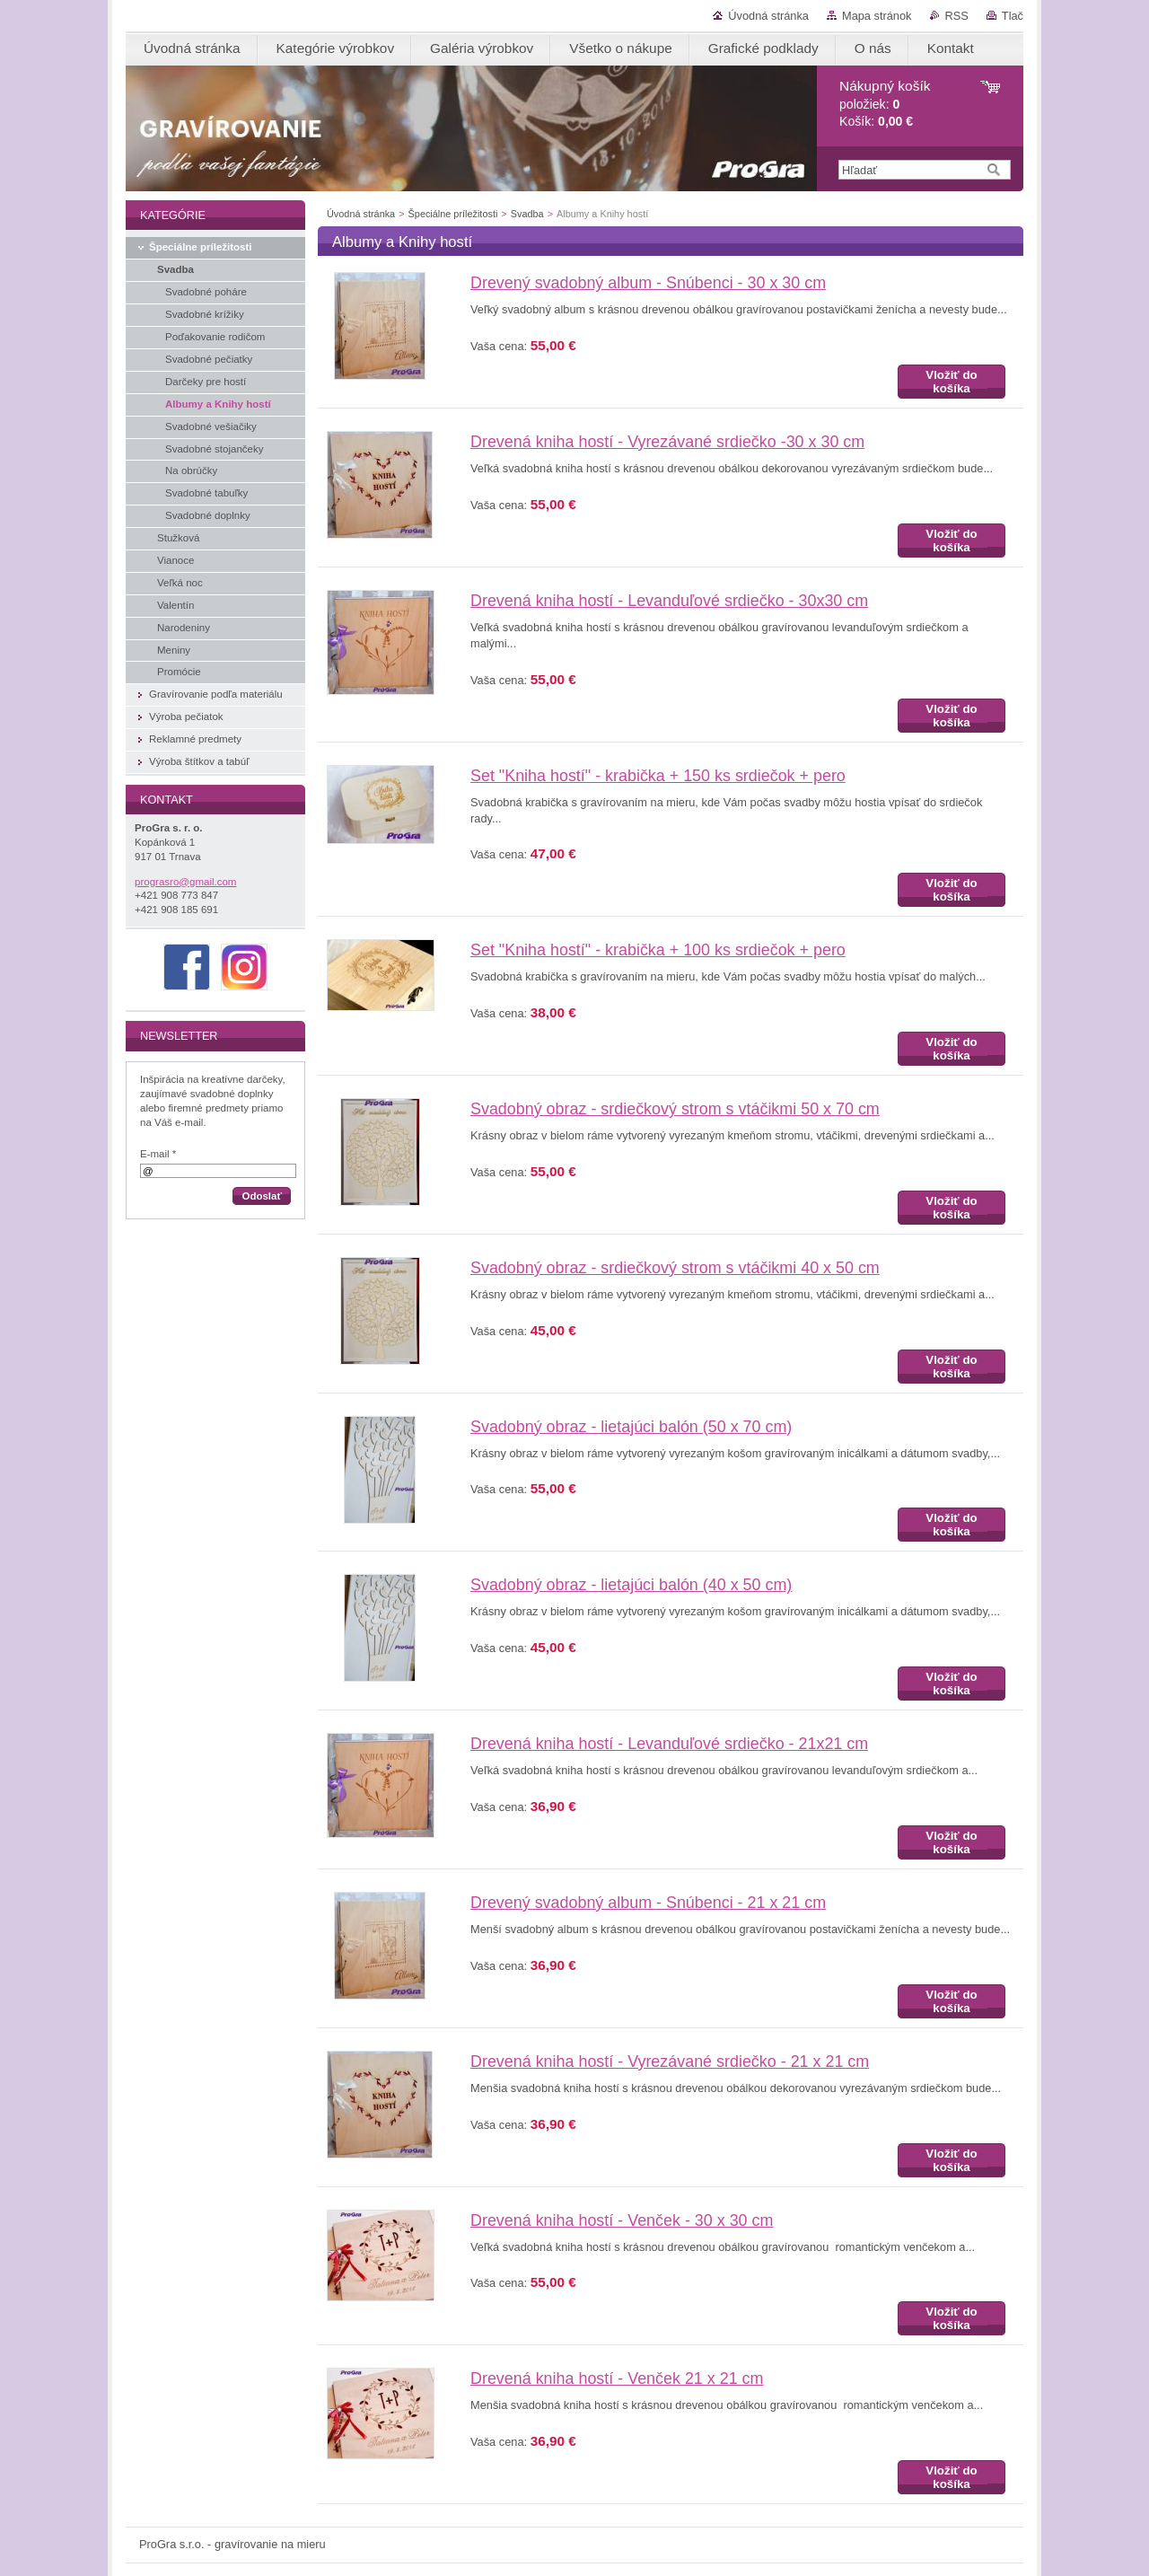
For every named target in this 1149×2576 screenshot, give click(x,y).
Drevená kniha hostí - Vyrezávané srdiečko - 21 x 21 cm (669, 2061)
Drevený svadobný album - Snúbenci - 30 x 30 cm (648, 283)
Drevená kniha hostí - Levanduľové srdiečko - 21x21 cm (669, 1744)
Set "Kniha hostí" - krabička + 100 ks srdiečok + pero (658, 950)
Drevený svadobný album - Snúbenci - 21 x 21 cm (648, 1903)
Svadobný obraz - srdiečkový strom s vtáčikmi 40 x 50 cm (675, 1268)
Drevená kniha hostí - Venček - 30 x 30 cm (621, 2220)
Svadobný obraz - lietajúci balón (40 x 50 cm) (631, 1585)
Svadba (527, 213)
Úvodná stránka (768, 15)
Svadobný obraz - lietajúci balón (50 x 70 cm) (631, 1427)
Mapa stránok (877, 15)
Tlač (1012, 15)
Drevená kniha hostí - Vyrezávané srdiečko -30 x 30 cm (667, 442)
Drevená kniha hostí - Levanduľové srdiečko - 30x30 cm (669, 601)
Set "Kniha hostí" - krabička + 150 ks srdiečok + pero (658, 776)
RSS (957, 15)
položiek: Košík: (884, 103)
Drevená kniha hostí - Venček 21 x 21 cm (616, 2378)
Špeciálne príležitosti (453, 213)
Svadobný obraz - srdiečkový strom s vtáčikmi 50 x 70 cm (675, 1109)
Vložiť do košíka (951, 381)
